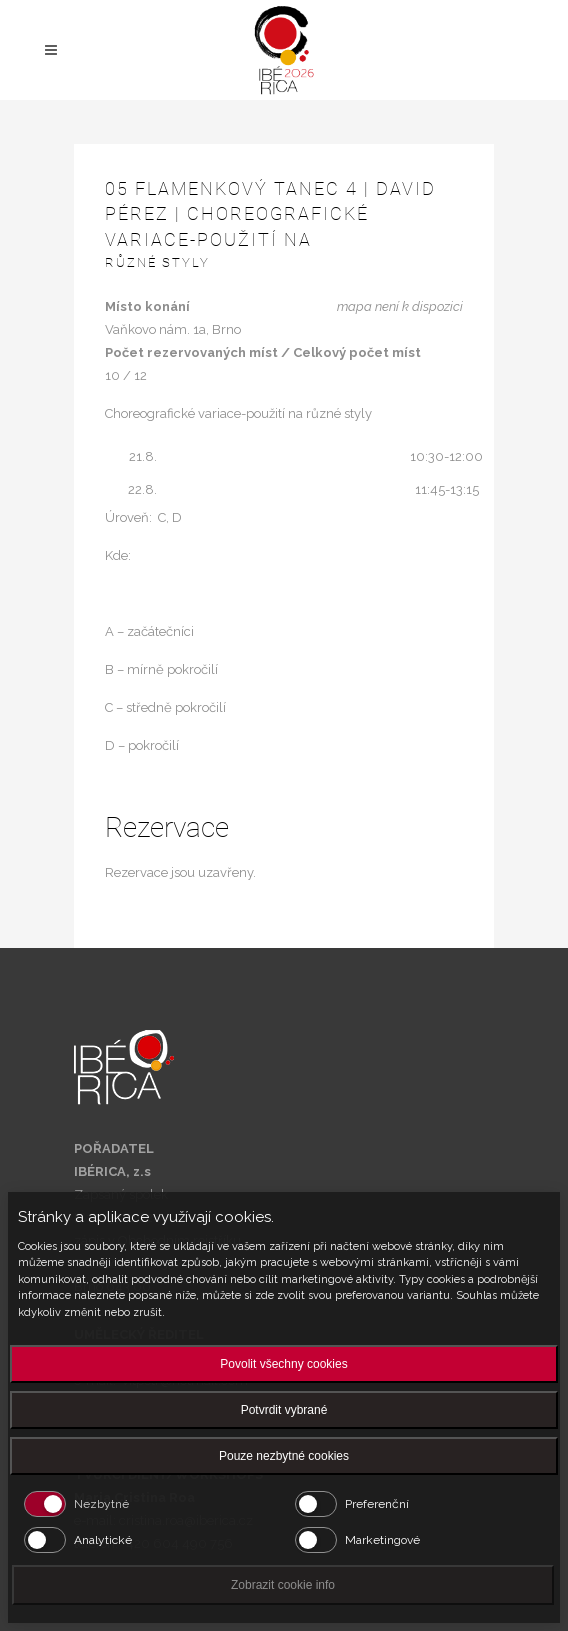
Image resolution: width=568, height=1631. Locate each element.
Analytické (103, 1540)
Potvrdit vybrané (284, 1410)
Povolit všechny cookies (283, 1364)
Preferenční (377, 1504)
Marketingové (382, 1540)
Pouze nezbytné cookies (284, 1456)
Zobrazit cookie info (283, 1585)
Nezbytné (101, 1504)
